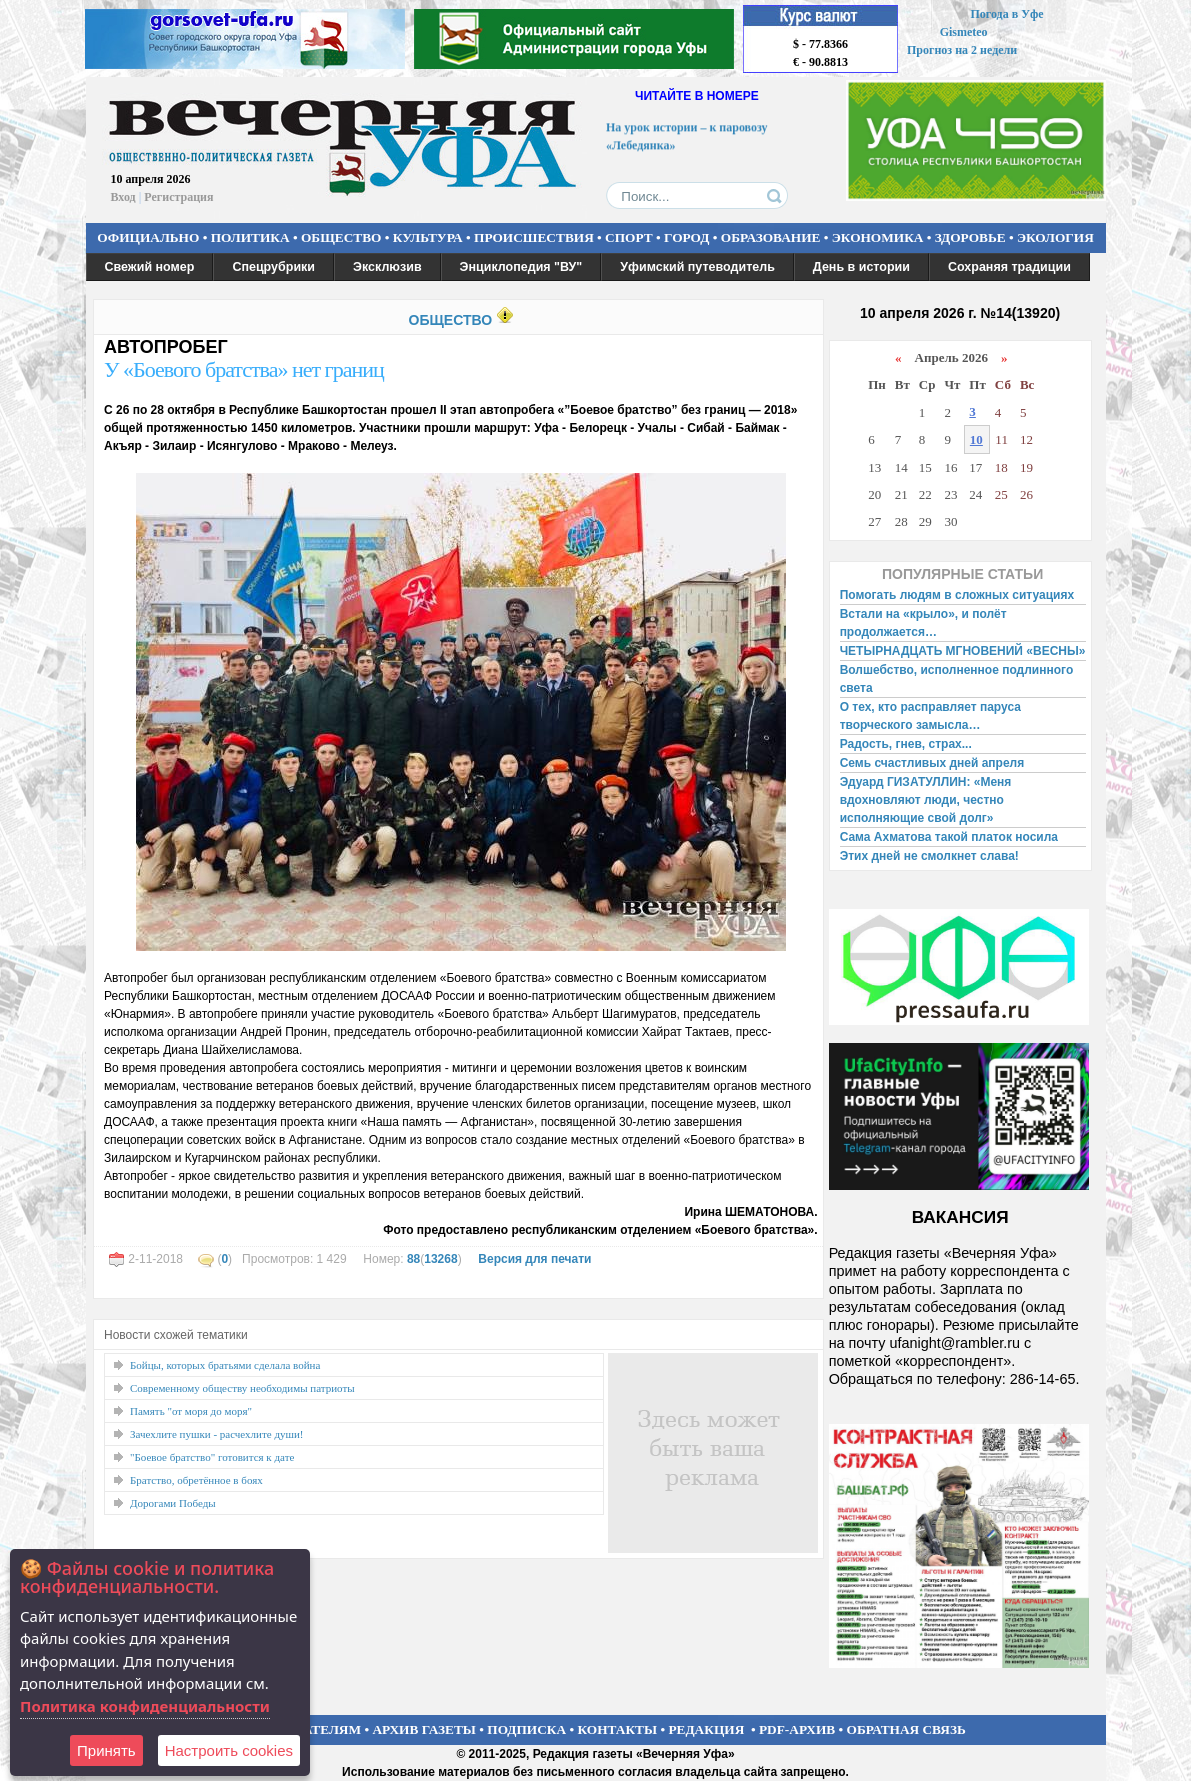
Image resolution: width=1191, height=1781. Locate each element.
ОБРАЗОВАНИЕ (771, 237)
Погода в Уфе (1006, 14)
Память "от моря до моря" (191, 1411)
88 (413, 1259)
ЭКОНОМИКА (878, 237)
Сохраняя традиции (1009, 267)
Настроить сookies (229, 1750)
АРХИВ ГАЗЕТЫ (424, 1729)
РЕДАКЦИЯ (706, 1729)
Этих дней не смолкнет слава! (929, 856)
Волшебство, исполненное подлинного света (957, 679)
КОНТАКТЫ (618, 1729)
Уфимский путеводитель (697, 267)
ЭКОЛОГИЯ (1055, 237)
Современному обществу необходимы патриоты (242, 1388)
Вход (123, 197)
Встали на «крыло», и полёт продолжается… (923, 623)
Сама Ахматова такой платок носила (949, 837)
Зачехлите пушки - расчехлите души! (217, 1434)
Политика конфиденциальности (145, 1706)
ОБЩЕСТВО (341, 237)
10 (976, 439)
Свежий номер (150, 267)
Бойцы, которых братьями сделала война (225, 1365)
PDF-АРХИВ (797, 1729)
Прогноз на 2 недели (962, 50)
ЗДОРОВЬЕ (970, 237)
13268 (440, 1259)
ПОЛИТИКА (250, 237)
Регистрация (178, 197)
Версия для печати (534, 1259)
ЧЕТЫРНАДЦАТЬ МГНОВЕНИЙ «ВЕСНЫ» (963, 651)
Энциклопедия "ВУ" (521, 267)
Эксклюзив (387, 267)
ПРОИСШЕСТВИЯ (534, 237)
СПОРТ (629, 237)
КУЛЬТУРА (428, 237)
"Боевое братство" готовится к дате (212, 1457)
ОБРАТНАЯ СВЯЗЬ (906, 1729)
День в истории (861, 267)
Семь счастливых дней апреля (932, 763)
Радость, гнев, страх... (906, 744)
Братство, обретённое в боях (196, 1480)
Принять (106, 1750)
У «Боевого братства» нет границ (244, 369)
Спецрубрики (273, 267)
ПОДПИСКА (526, 1729)
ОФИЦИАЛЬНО (148, 237)
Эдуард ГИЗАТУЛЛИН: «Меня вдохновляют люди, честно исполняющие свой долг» (926, 800)
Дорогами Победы (173, 1503)
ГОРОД (686, 237)
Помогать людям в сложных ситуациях (957, 595)
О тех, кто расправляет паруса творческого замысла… (930, 716)
